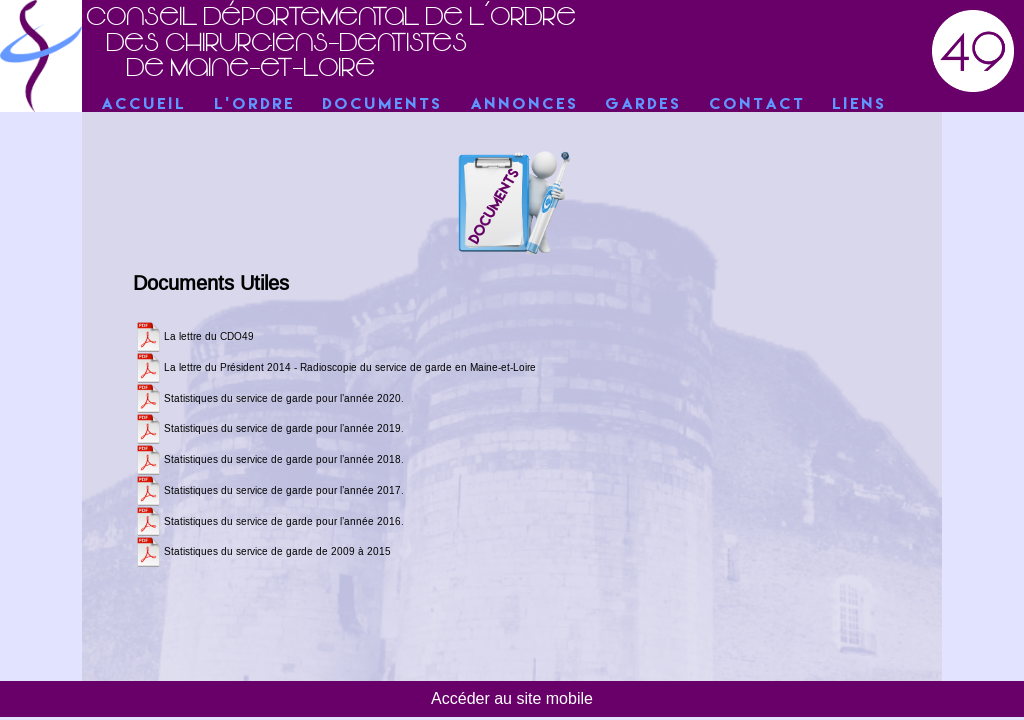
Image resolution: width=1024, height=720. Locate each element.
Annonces (525, 104)
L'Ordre (255, 104)
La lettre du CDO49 (209, 337)
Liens (860, 104)
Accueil (144, 104)
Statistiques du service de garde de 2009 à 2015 (277, 552)
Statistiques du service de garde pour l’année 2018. (284, 460)
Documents (383, 104)
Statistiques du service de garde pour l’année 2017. (284, 491)
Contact (758, 104)
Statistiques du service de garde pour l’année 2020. (284, 399)
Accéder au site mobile (512, 698)
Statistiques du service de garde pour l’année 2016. (284, 522)
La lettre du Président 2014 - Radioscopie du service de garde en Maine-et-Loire (350, 368)
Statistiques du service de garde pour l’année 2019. (284, 429)
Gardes (644, 104)
